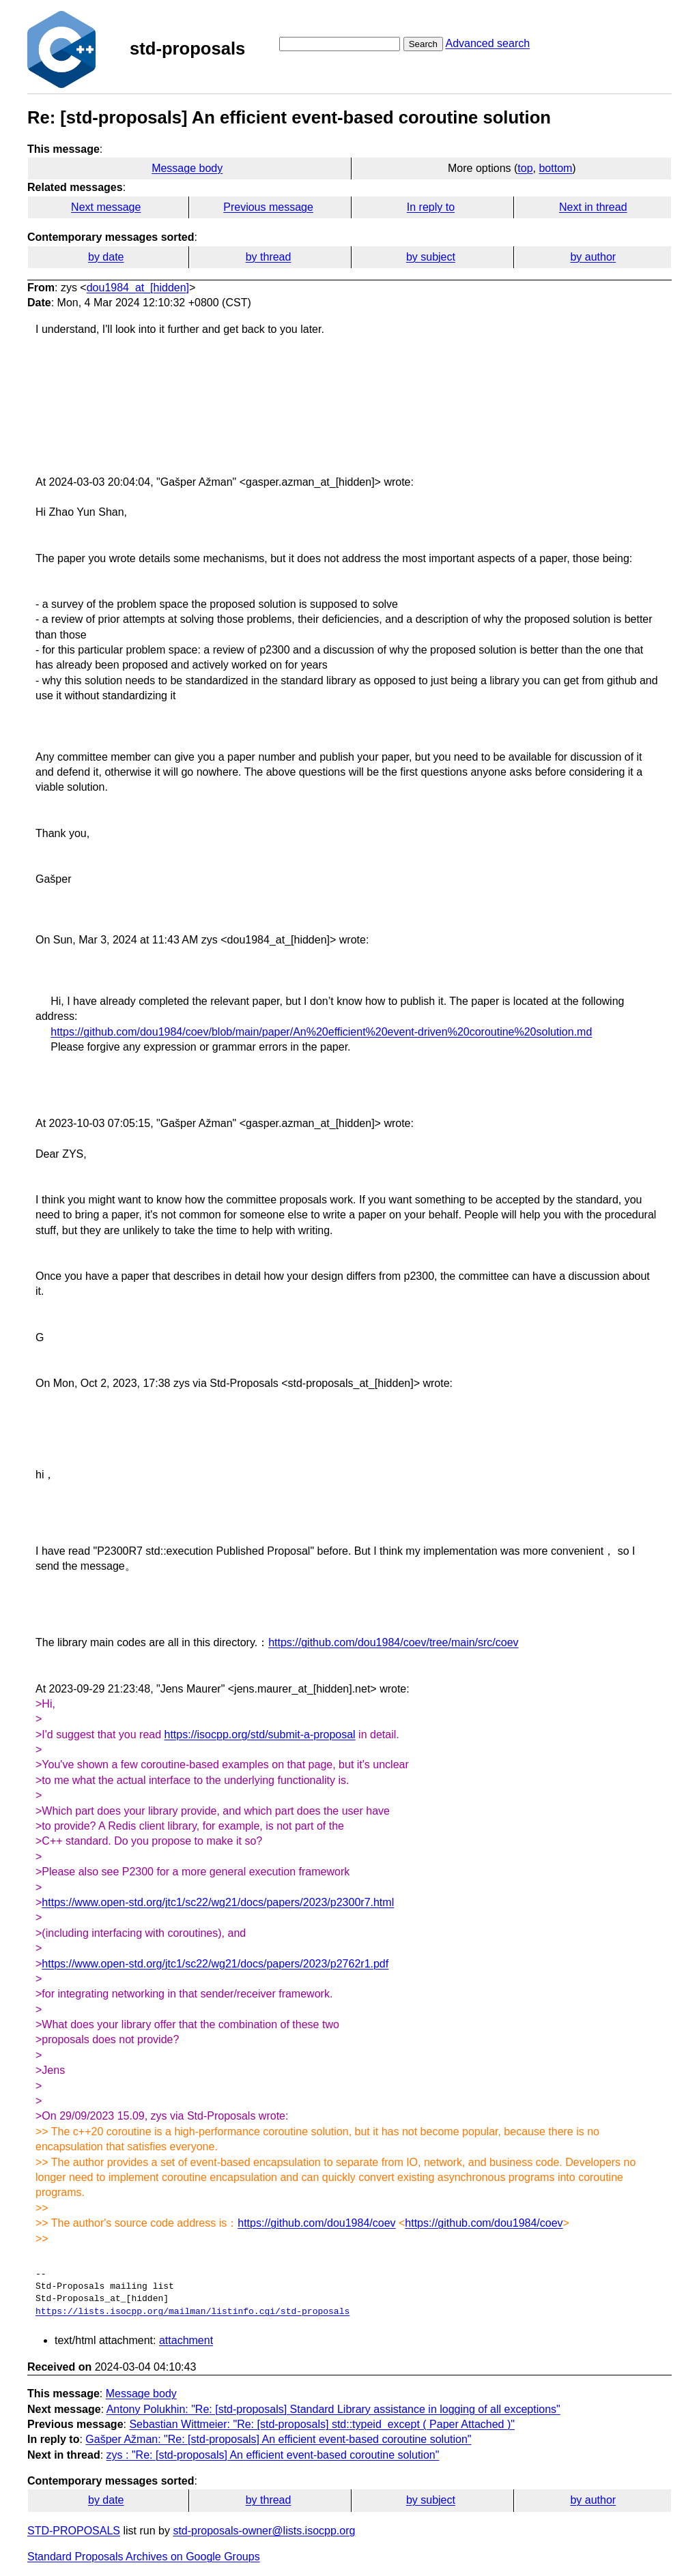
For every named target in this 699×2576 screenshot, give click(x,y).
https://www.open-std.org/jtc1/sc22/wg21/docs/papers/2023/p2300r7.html (218, 1902)
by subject (430, 257)
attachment (186, 2340)
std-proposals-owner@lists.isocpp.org (264, 2530)
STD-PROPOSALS (73, 2530)
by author (593, 257)
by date (106, 257)
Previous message (268, 207)
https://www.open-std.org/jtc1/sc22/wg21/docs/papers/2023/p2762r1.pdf (215, 1964)
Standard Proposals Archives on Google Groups (143, 2556)
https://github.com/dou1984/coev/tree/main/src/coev (393, 1642)
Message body (187, 168)
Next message (106, 207)
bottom (555, 168)
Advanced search (487, 43)
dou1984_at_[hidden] (138, 287)
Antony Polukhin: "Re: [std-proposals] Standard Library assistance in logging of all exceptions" (333, 2409)
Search (423, 44)
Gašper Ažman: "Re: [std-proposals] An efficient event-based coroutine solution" (278, 2439)
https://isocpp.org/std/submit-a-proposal (260, 1734)
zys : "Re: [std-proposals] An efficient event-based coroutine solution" (273, 2455)
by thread (268, 257)
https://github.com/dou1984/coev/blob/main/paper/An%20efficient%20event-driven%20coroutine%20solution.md (321, 1032)
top (524, 168)
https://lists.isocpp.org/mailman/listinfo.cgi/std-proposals (192, 2312)
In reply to (431, 207)
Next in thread (593, 207)
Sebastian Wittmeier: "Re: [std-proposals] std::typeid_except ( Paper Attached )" (322, 2424)
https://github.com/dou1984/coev (316, 2223)
